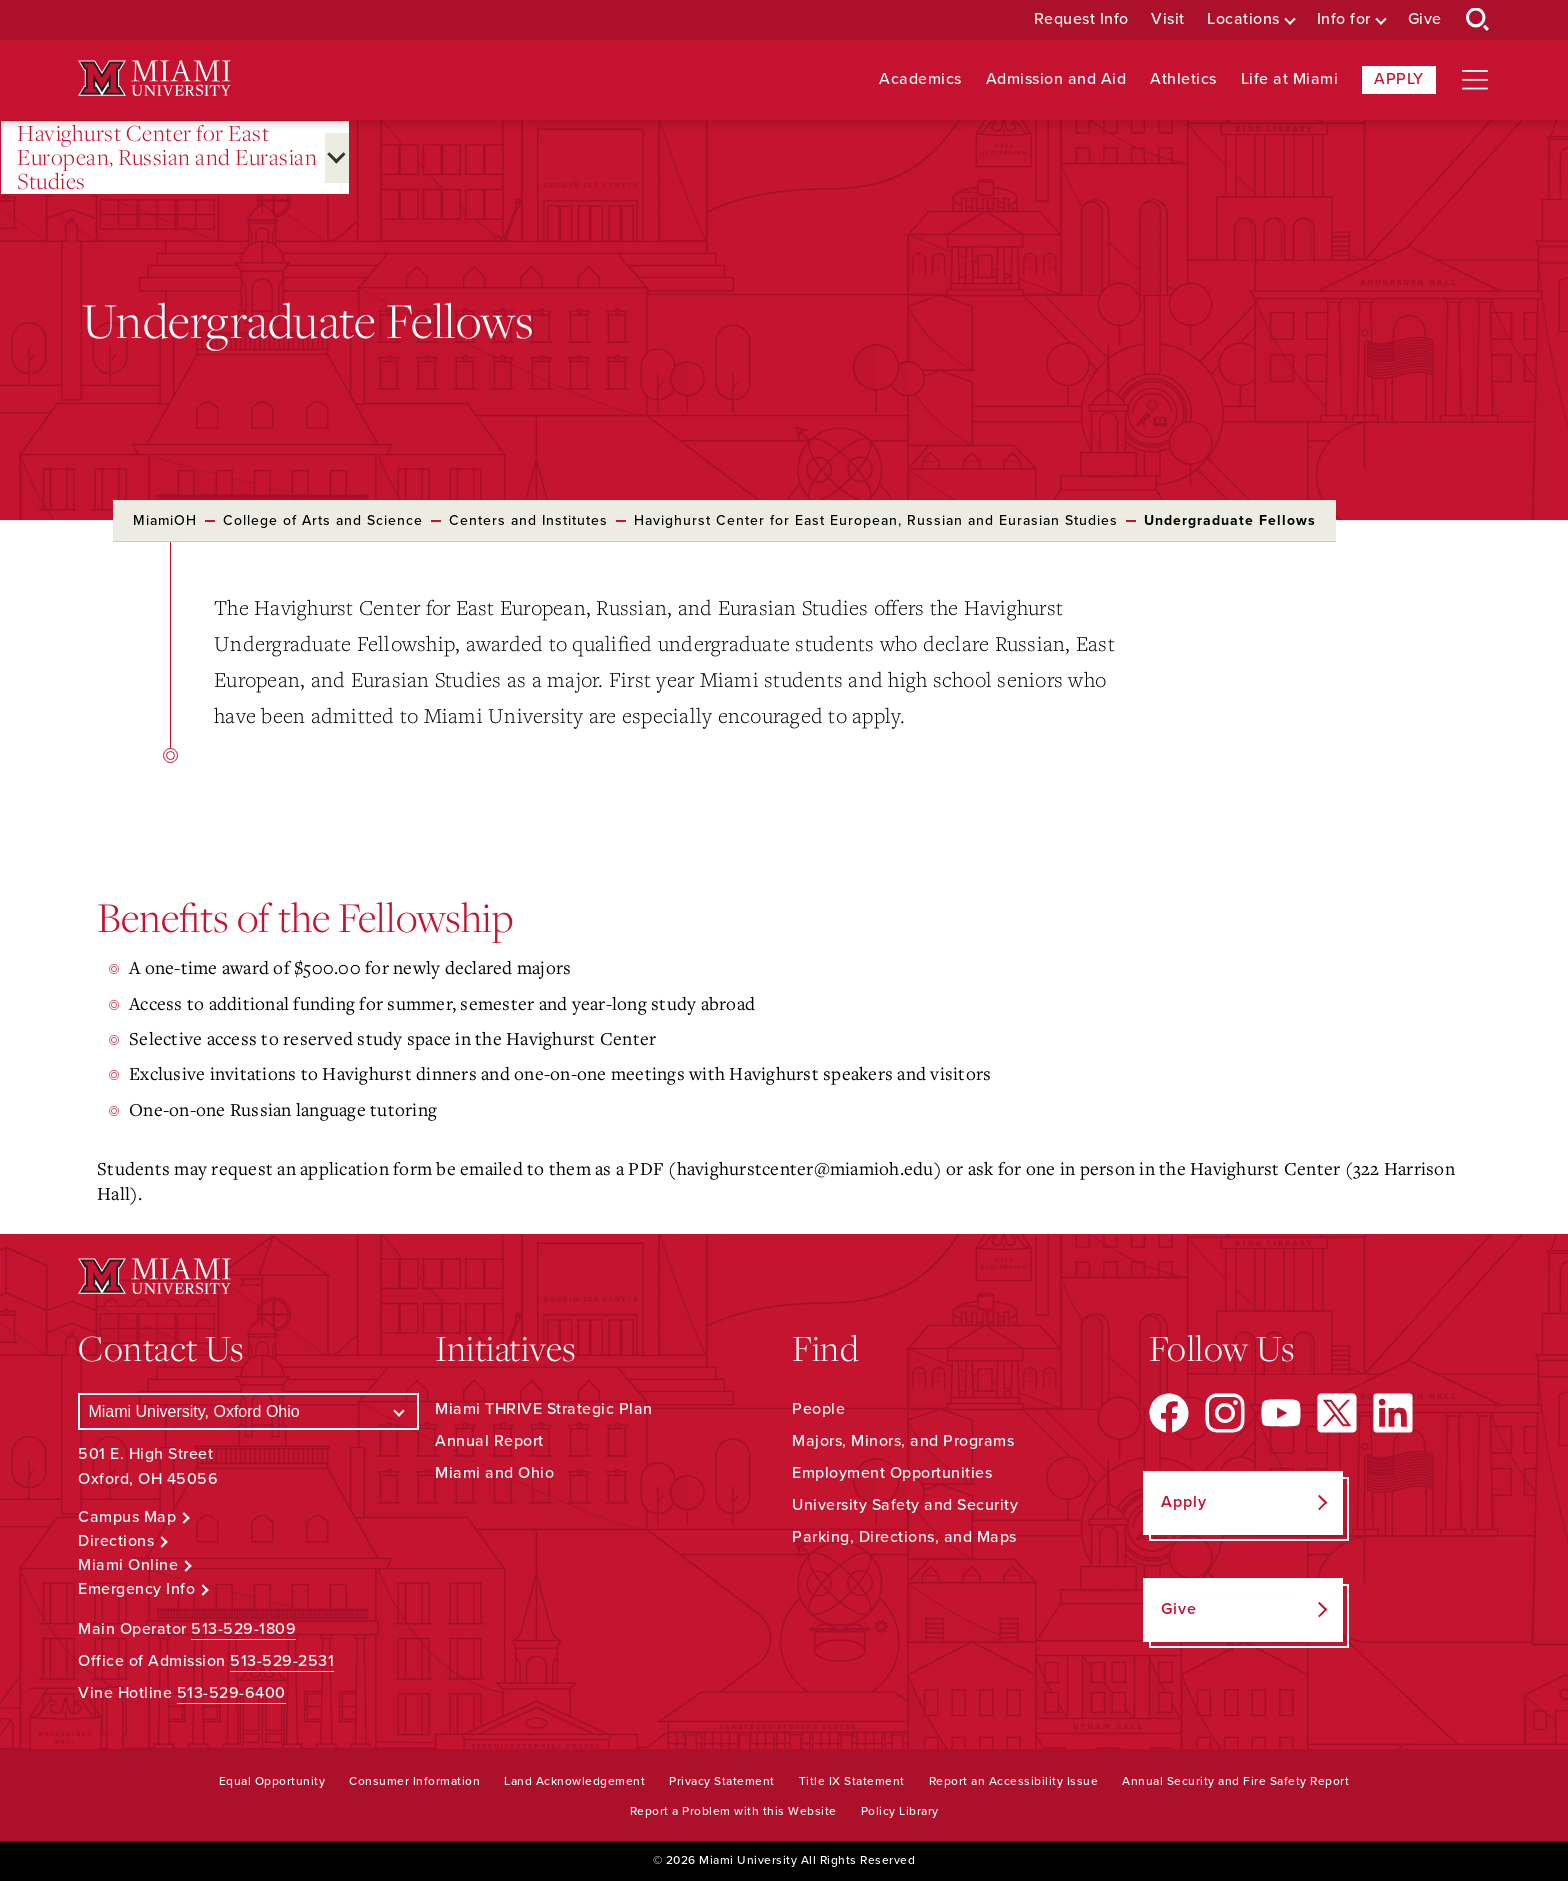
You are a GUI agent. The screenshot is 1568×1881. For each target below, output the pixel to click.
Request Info (1081, 19)
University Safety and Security (905, 1505)
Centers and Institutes (528, 520)
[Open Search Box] (1478, 20)
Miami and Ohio (494, 1473)
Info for (1344, 19)
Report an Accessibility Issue (1014, 1781)
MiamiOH (165, 520)
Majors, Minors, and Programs (903, 1441)
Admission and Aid (1056, 79)
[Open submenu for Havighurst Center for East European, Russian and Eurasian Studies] (337, 158)
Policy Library (900, 1811)
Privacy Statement (722, 1781)
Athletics (1183, 79)
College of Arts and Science (323, 520)
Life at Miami (1290, 79)
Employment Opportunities (892, 1473)
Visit (1168, 19)
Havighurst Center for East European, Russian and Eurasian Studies (167, 157)
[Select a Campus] (248, 1411)
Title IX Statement (852, 1781)
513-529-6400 (231, 1693)
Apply (1399, 79)
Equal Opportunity (272, 1781)
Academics (920, 79)
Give (1425, 19)
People (818, 1409)
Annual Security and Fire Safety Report (1235, 1781)
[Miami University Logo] (154, 78)
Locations (1243, 19)
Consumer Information (414, 1781)
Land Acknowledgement (574, 1781)
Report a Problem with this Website (733, 1811)
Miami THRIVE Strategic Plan (544, 1409)
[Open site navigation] (1475, 80)
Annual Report (489, 1441)
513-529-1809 (243, 1629)
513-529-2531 (282, 1661)
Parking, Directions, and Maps (904, 1537)
